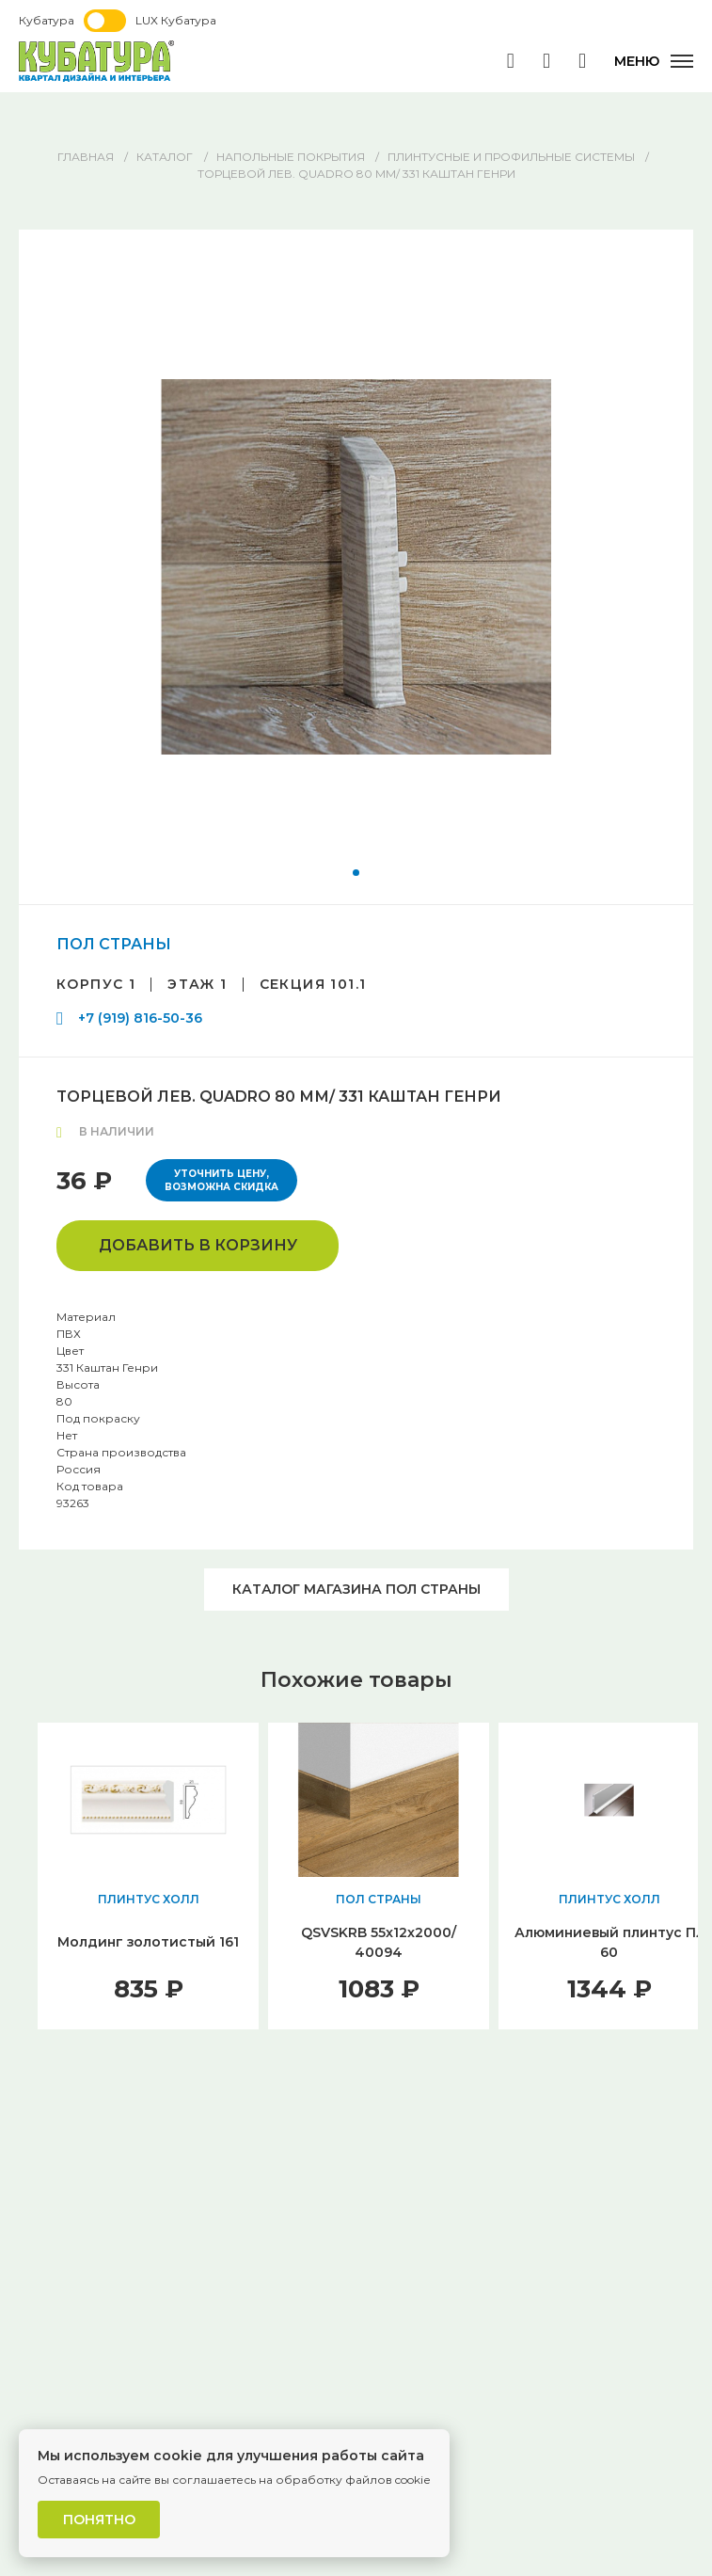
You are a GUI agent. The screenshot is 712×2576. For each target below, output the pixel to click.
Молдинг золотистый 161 (148, 1941)
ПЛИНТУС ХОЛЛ (148, 1899)
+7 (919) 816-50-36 (140, 1018)
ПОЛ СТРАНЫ (113, 944)
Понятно (99, 2519)
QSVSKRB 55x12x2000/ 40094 (378, 1942)
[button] (356, 872)
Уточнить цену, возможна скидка (221, 1180)
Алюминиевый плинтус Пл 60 (609, 1942)
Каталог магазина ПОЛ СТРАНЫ (356, 1589)
